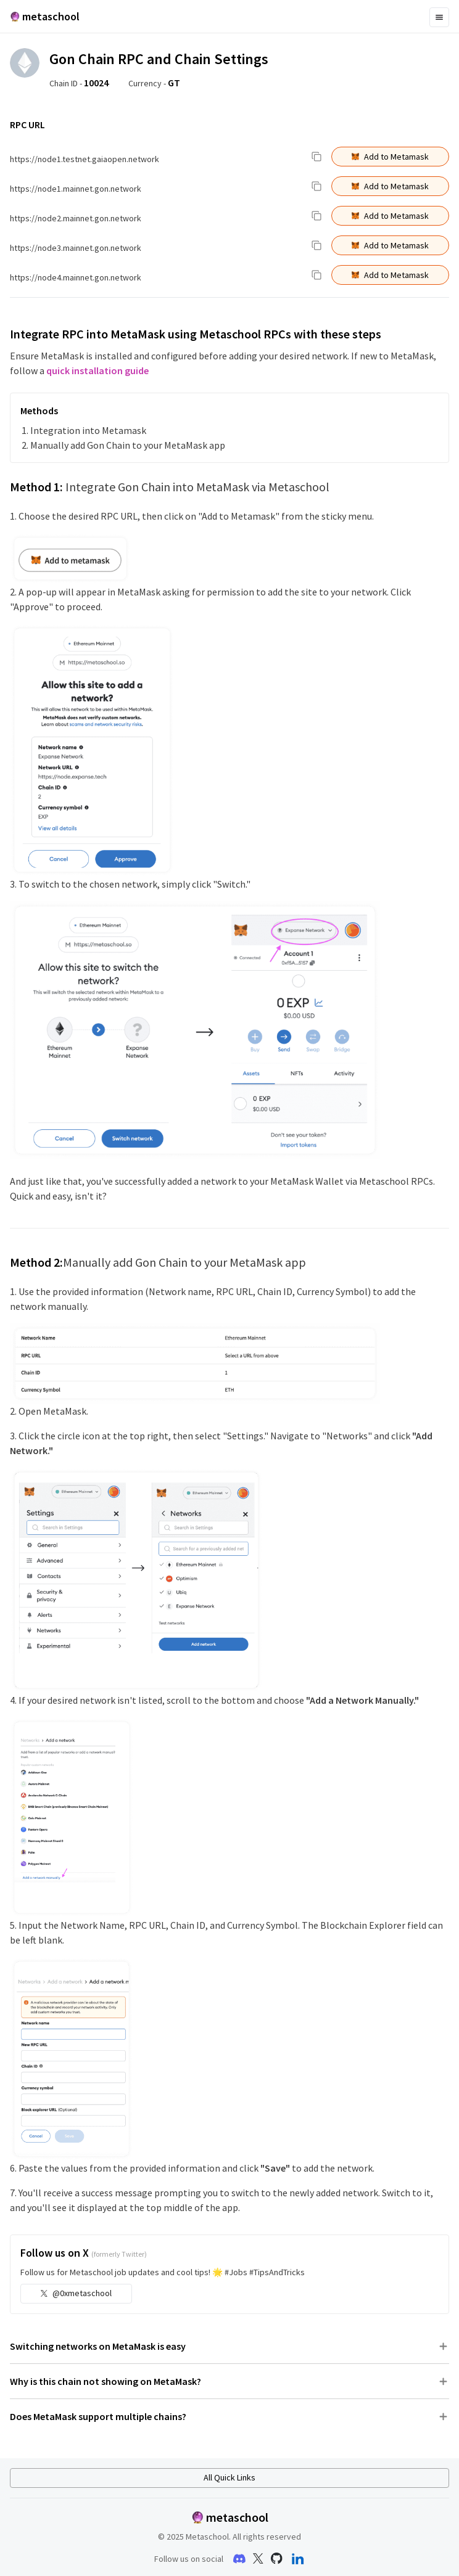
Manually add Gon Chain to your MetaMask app (127, 445)
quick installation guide (97, 370)
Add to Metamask (390, 156)
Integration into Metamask (88, 430)
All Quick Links (229, 2477)
